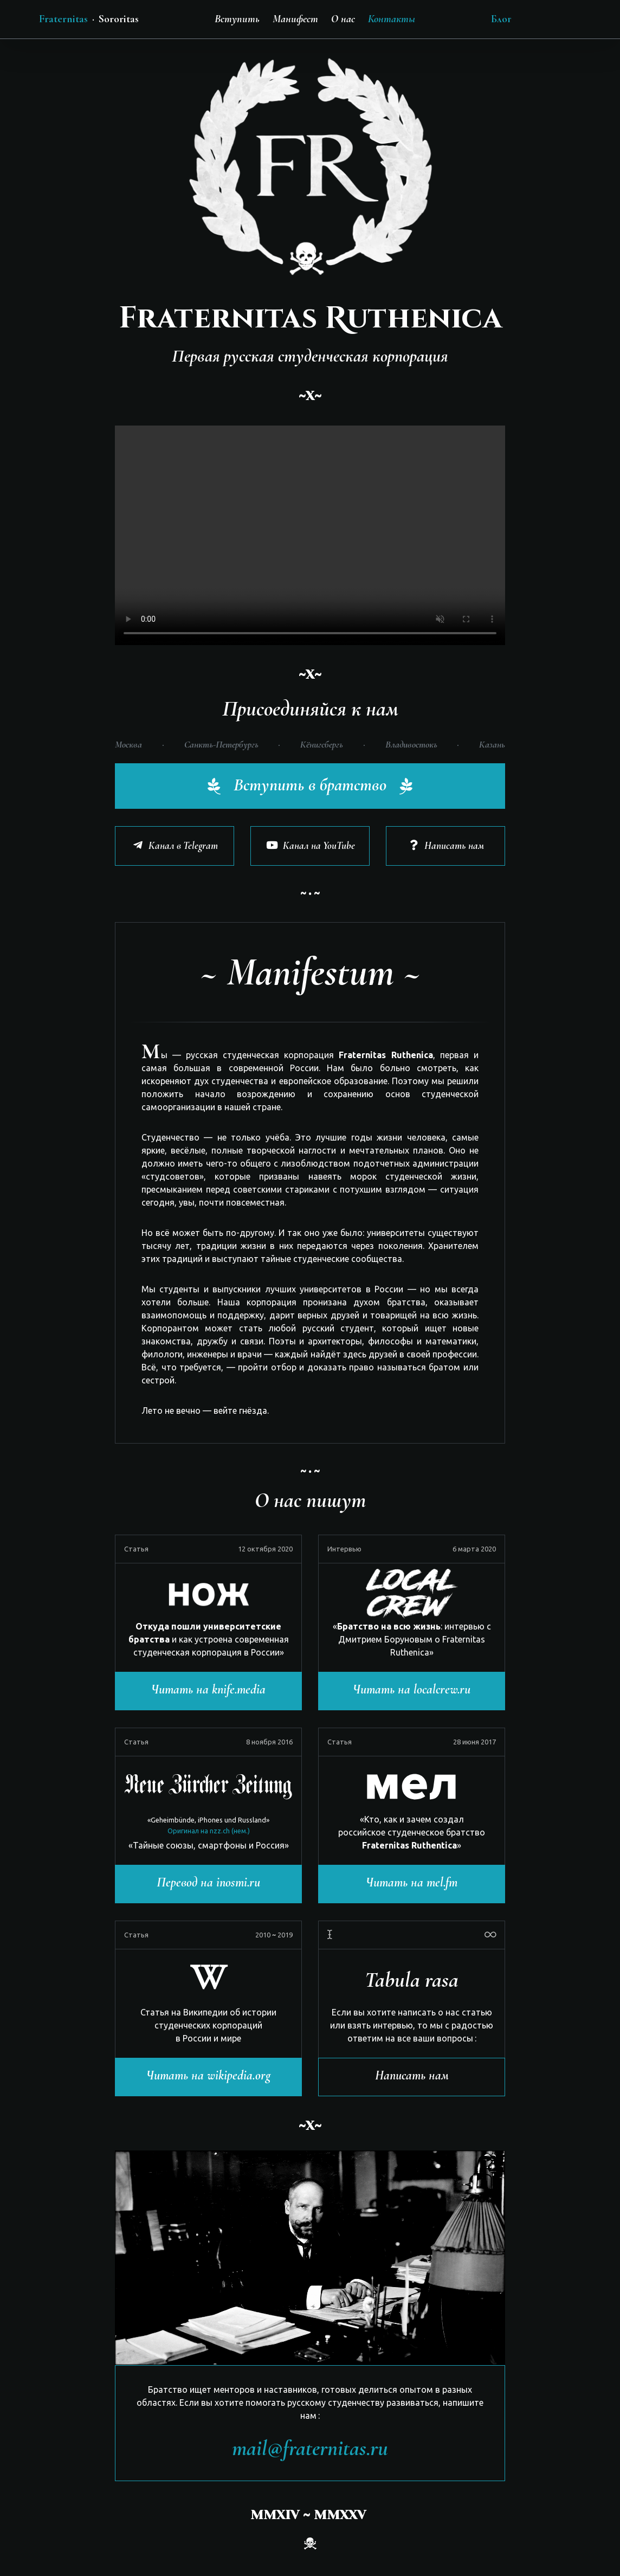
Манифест (295, 18)
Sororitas (119, 18)
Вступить (237, 18)
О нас (343, 18)
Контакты (391, 18)
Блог (501, 18)
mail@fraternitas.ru (310, 2448)
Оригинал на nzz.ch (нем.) (208, 1830)
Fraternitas (63, 18)
